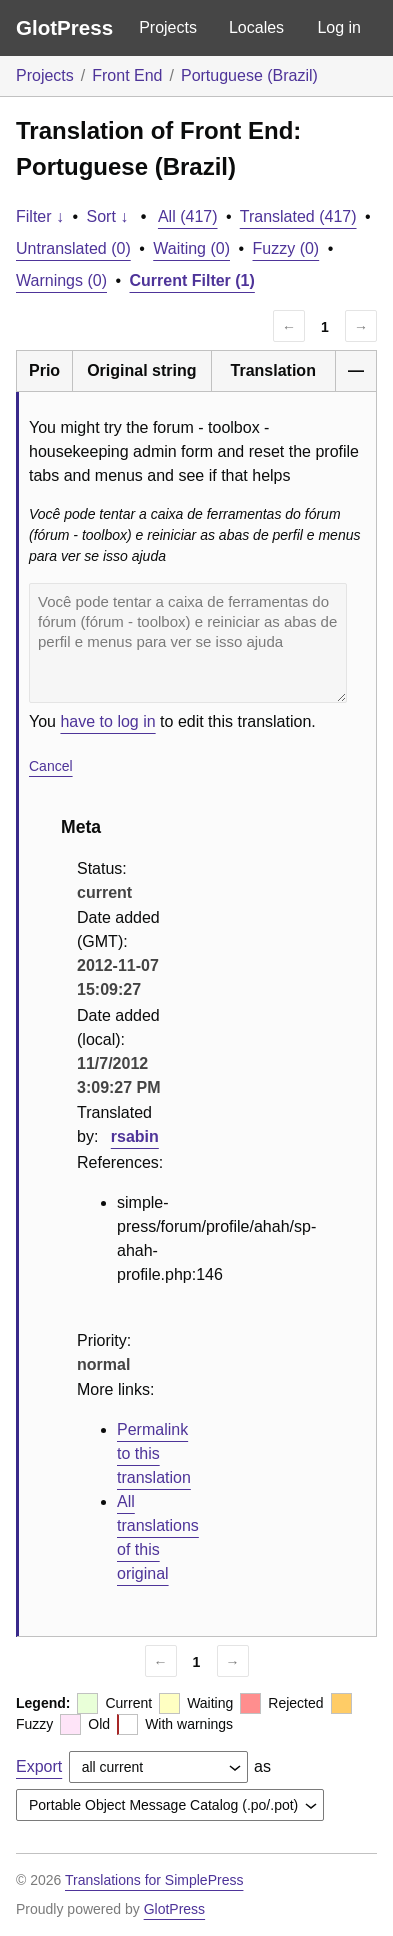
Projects (168, 27)
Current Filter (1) (192, 280)
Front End (127, 75)
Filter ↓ (40, 216)
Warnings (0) (61, 280)
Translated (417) (298, 216)
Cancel (51, 766)
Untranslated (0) (73, 248)
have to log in (107, 721)
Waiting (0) (191, 248)
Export (39, 1766)
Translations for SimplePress (154, 1880)
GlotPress (64, 27)
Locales (256, 27)
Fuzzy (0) (286, 248)
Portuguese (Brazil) (249, 75)
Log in (339, 27)
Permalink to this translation (154, 1453)
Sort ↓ (108, 216)
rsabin (135, 1136)
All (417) (188, 216)
